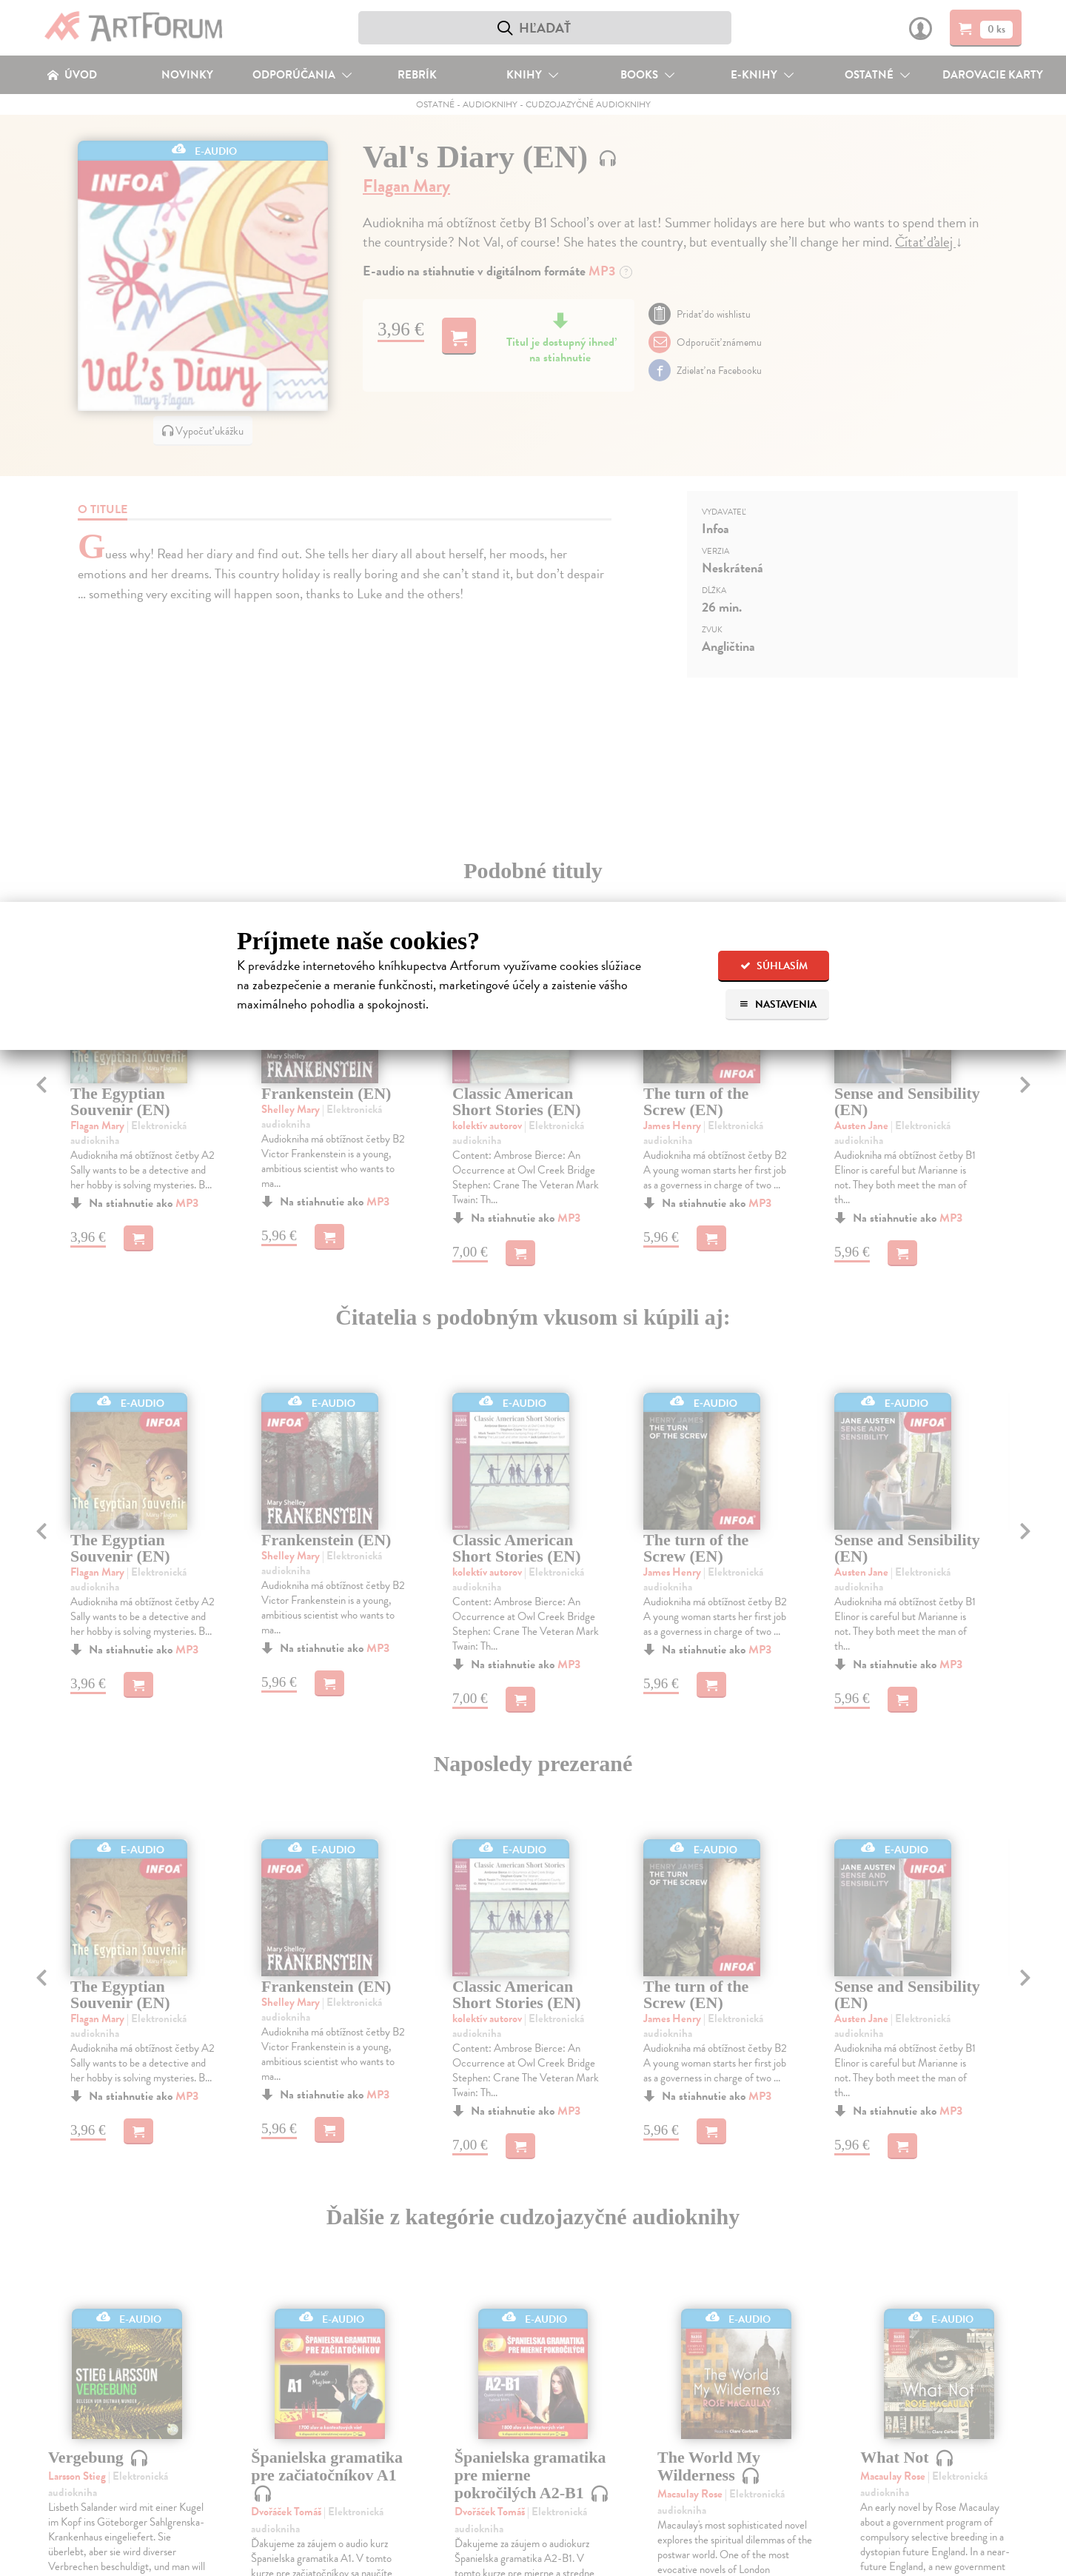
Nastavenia (778, 1004)
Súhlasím (774, 966)
